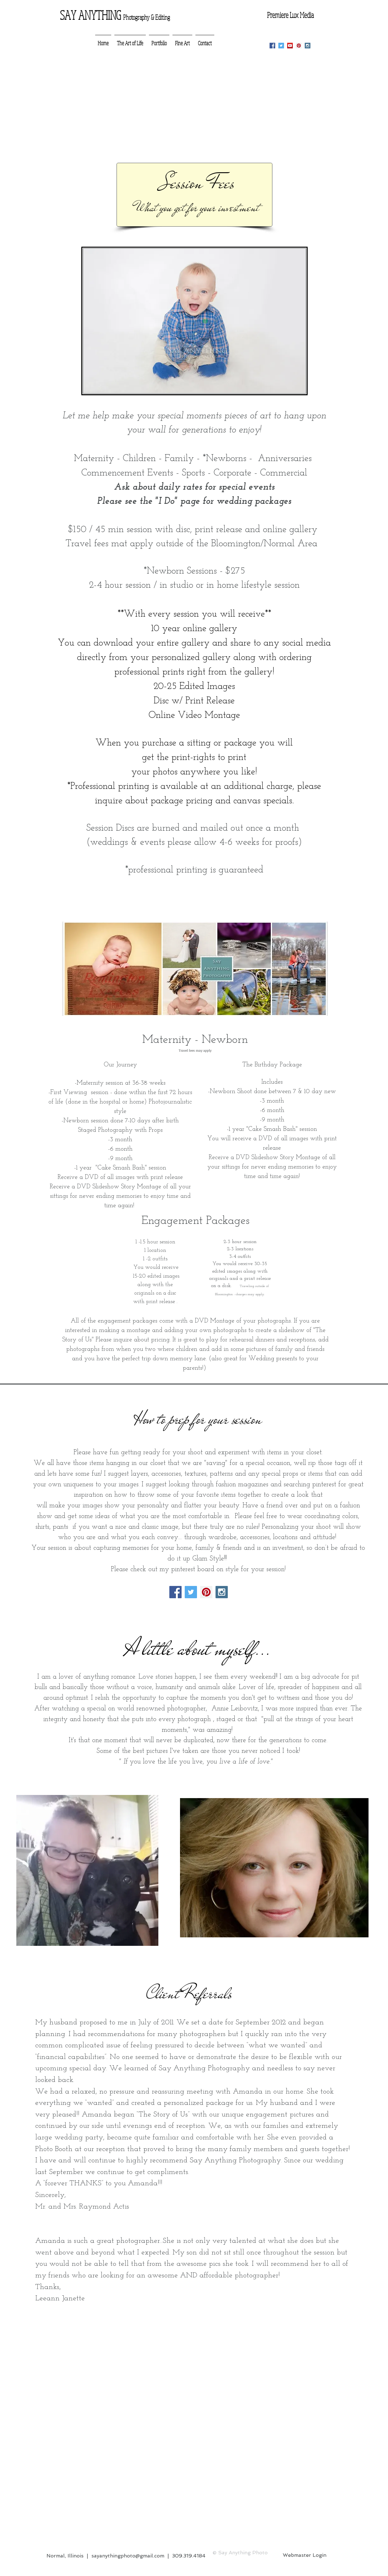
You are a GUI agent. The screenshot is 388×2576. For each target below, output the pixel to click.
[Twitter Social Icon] (281, 45)
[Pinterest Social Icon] (299, 45)
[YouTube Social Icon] (290, 45)
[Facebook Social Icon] (272, 45)
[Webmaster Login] (304, 2555)
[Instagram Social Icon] (307, 45)
